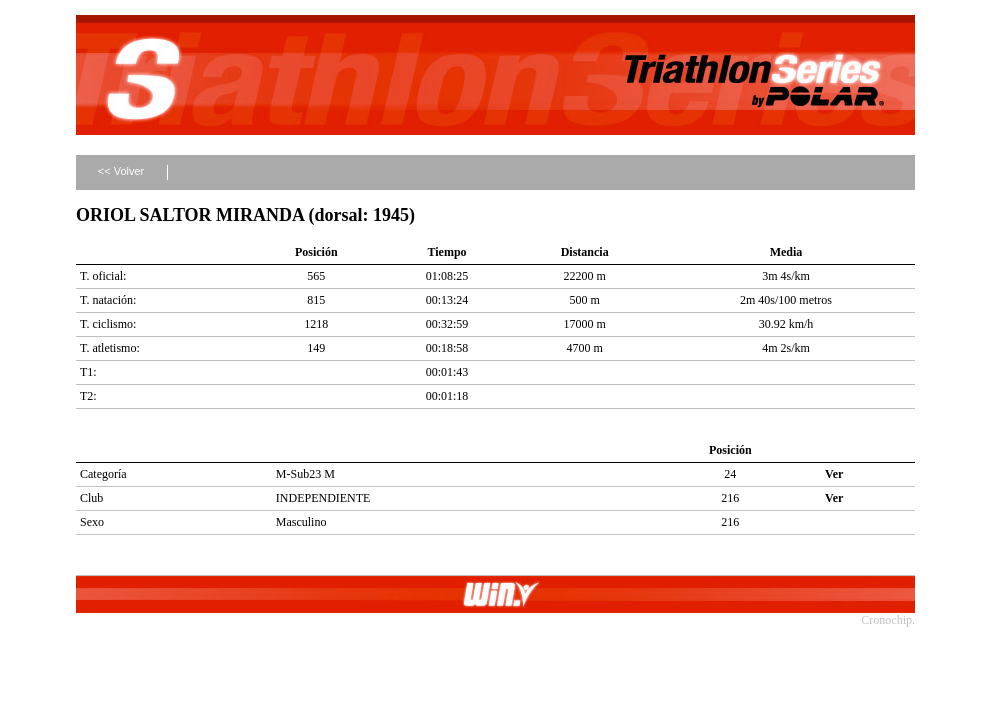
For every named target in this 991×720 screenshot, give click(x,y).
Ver (834, 474)
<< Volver (121, 171)
